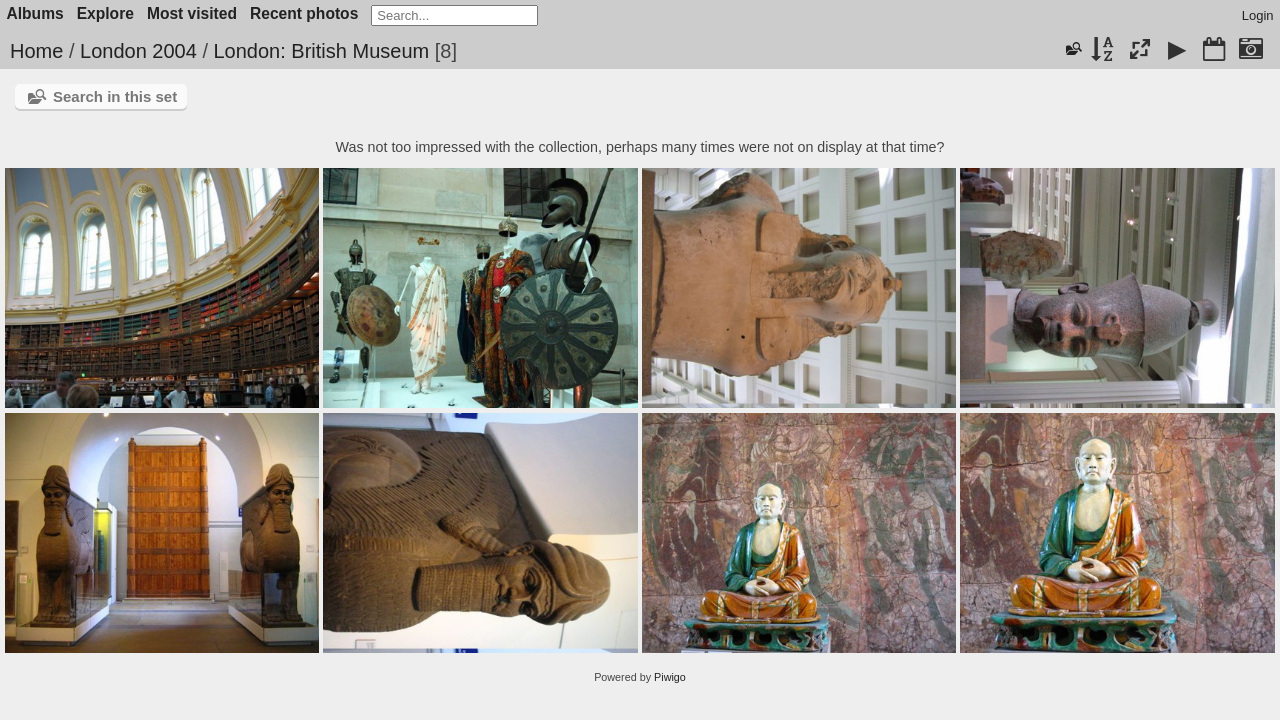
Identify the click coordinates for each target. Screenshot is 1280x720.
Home (36, 51)
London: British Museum (322, 51)
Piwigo (670, 677)
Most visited (192, 13)
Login (1258, 15)
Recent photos (304, 13)
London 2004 (138, 51)
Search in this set (115, 96)
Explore (105, 13)
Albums (35, 13)
